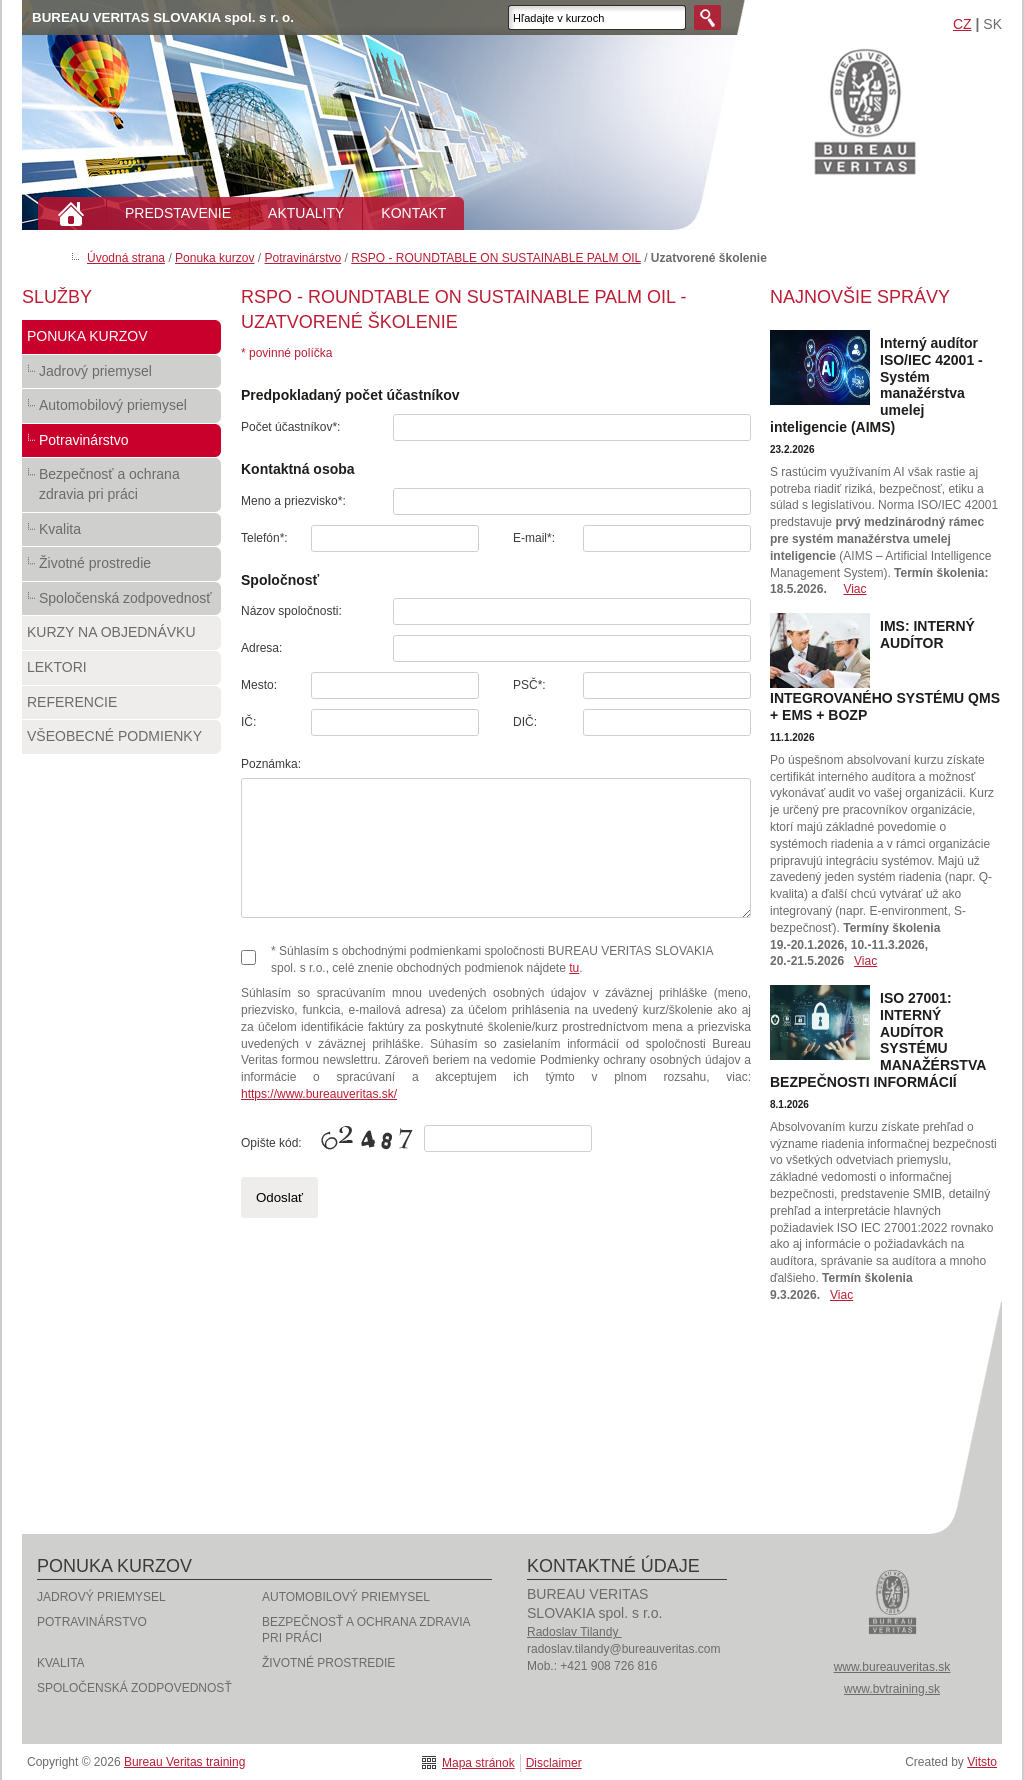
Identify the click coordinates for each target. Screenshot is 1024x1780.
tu (574, 968)
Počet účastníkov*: (290, 427)
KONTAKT (413, 213)
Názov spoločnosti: (291, 611)
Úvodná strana (126, 258)
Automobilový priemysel (121, 410)
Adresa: (261, 648)
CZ (962, 24)
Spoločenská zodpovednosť (121, 603)
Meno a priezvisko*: (293, 501)
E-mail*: (534, 538)
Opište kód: (271, 1143)
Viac (854, 589)
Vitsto (982, 1762)
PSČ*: (529, 685)
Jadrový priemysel (121, 376)
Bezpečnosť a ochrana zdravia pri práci (121, 488)
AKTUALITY (306, 213)
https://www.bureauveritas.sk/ (319, 1094)
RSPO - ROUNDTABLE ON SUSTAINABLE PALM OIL (496, 258)
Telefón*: (264, 538)
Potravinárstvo (302, 258)
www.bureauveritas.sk (892, 1667)
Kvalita (121, 534)
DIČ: (525, 722)
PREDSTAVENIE (178, 213)
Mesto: (259, 685)
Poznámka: (271, 764)
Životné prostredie (121, 568)
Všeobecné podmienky (121, 741)
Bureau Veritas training (865, 110)
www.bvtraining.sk (892, 1689)
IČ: (248, 722)
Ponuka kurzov (214, 258)
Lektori (121, 672)
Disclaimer (554, 1763)
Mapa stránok (478, 1763)
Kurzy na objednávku (121, 637)
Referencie (121, 707)
